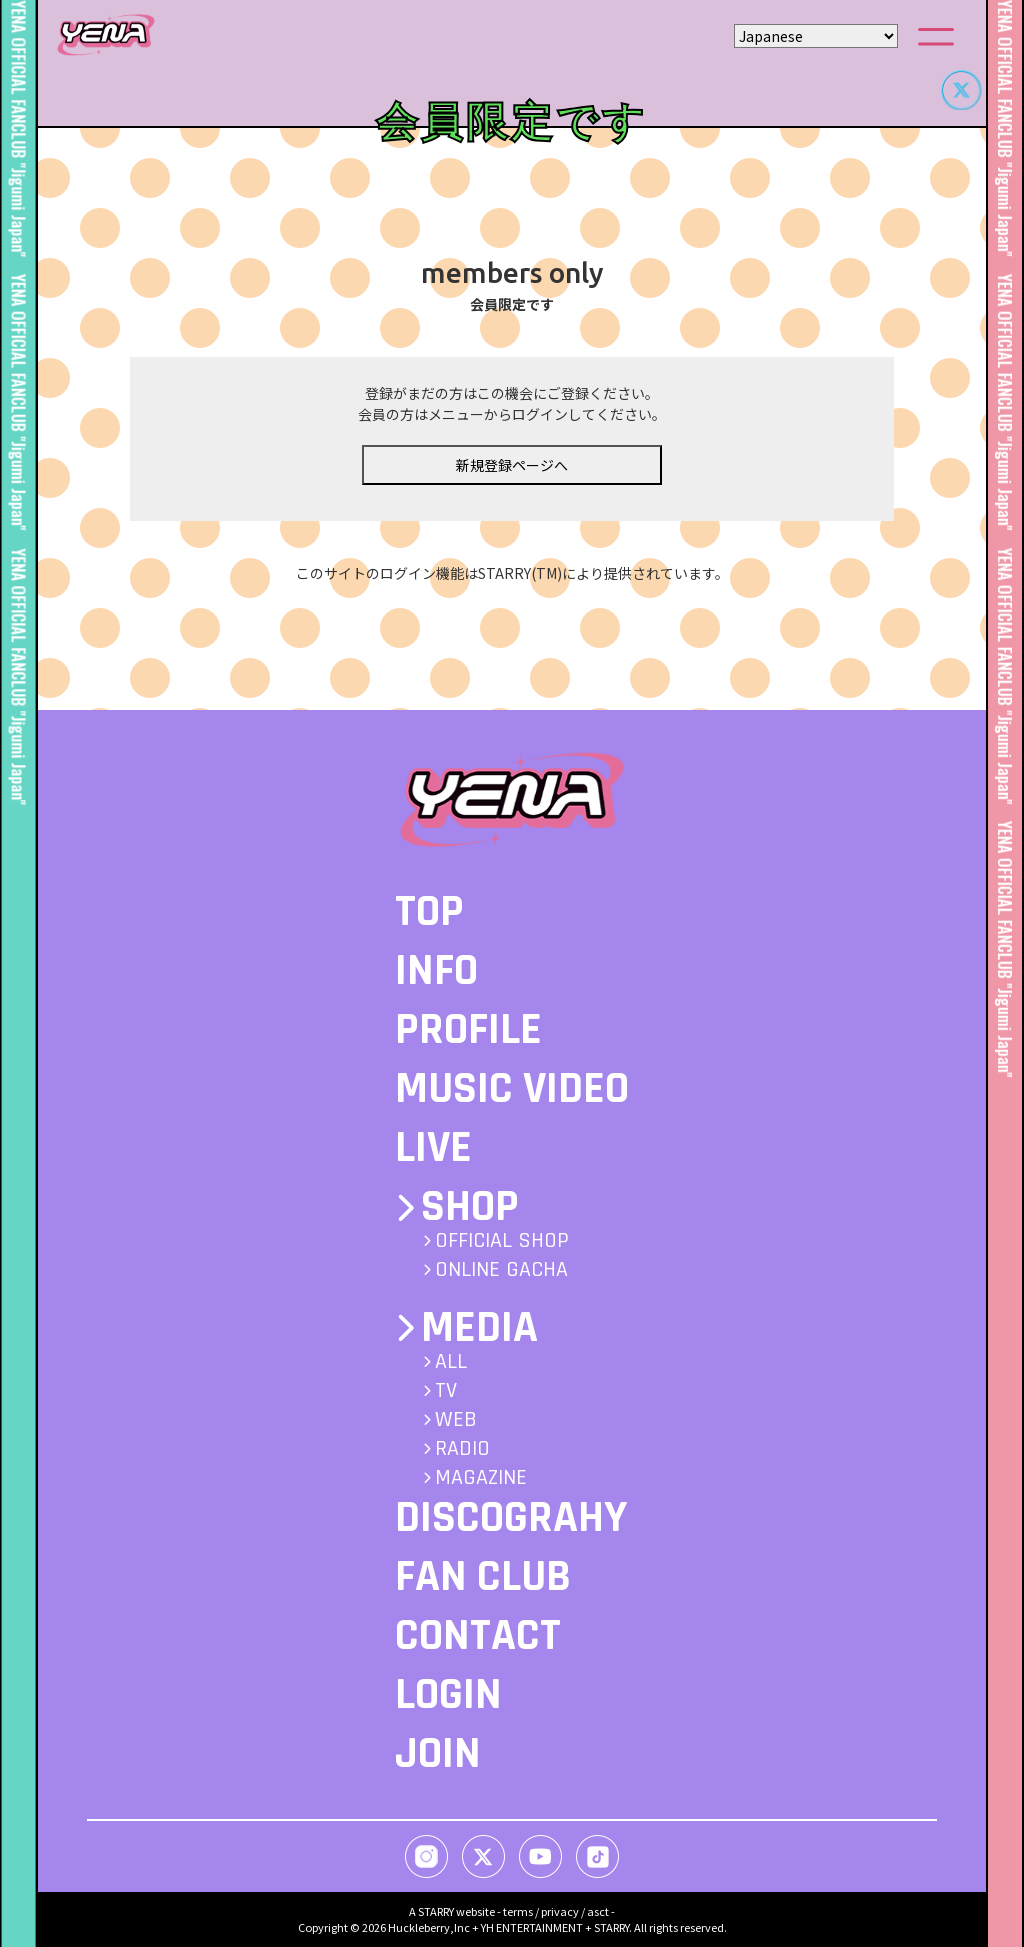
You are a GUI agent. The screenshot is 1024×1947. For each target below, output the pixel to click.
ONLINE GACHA (501, 1270)
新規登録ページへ (512, 489)
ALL (451, 1362)
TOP (429, 912)
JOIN (438, 1754)
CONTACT (478, 1636)
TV (446, 1391)
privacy (560, 1911)
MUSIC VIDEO (512, 1089)
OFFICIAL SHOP (502, 1241)
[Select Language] (816, 36)
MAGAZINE (481, 1478)
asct (598, 1911)
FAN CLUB (483, 1577)
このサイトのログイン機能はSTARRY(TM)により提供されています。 (512, 598)
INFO (436, 971)
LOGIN (448, 1695)
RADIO (462, 1449)
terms (518, 1911)
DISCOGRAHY (511, 1518)
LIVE (433, 1148)
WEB (456, 1420)
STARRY (436, 1911)
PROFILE (468, 1030)
